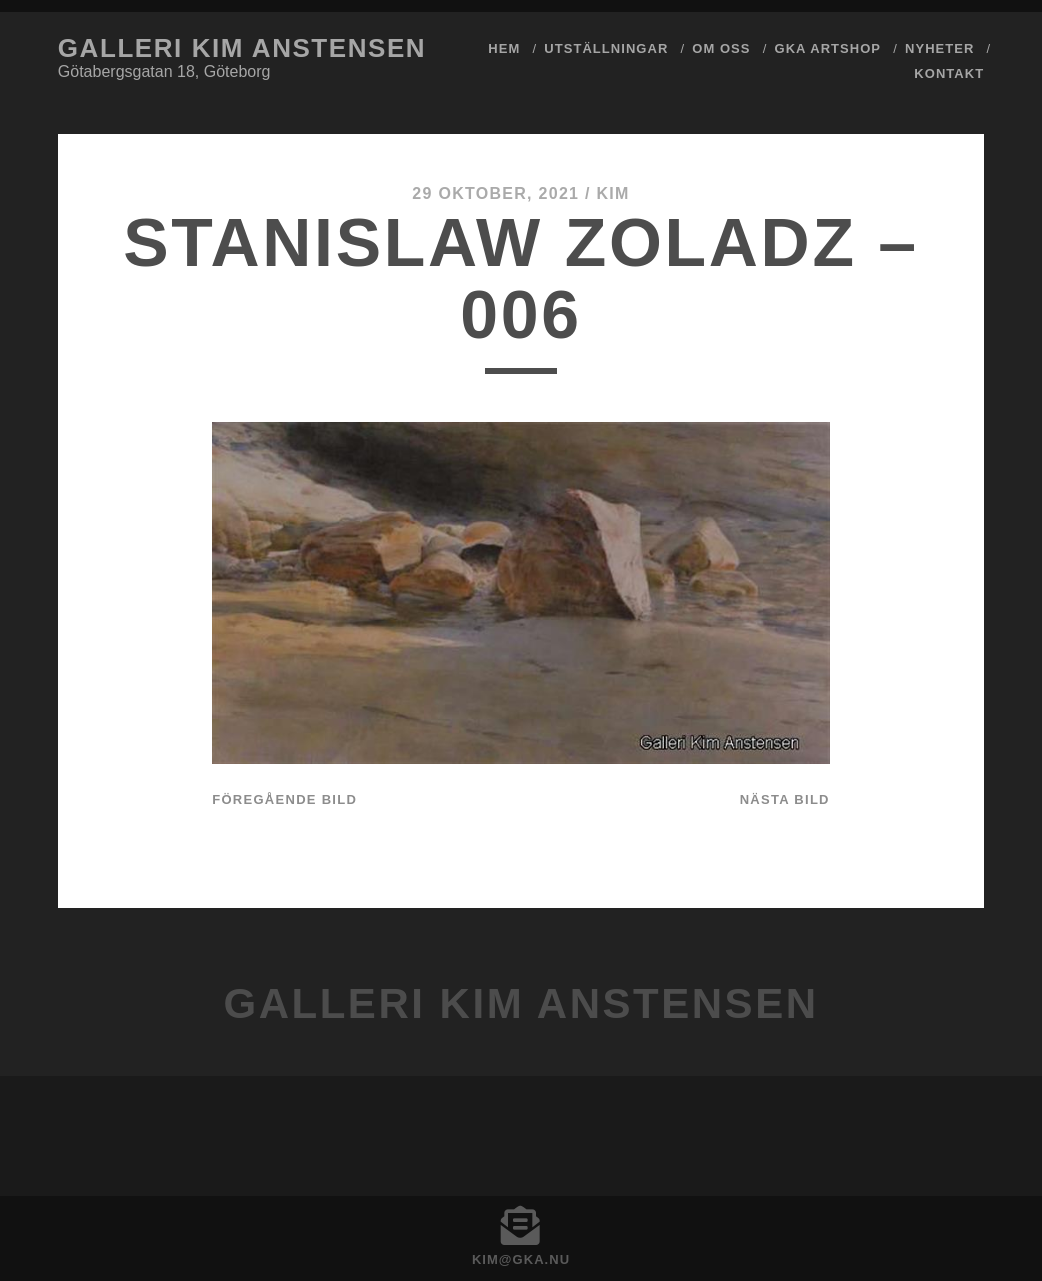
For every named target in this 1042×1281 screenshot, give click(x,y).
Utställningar (606, 48)
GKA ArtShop (828, 48)
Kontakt (949, 73)
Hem (504, 48)
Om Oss (721, 48)
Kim (612, 193)
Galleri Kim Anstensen (242, 48)
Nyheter (939, 48)
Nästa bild (785, 799)
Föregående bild (284, 799)
